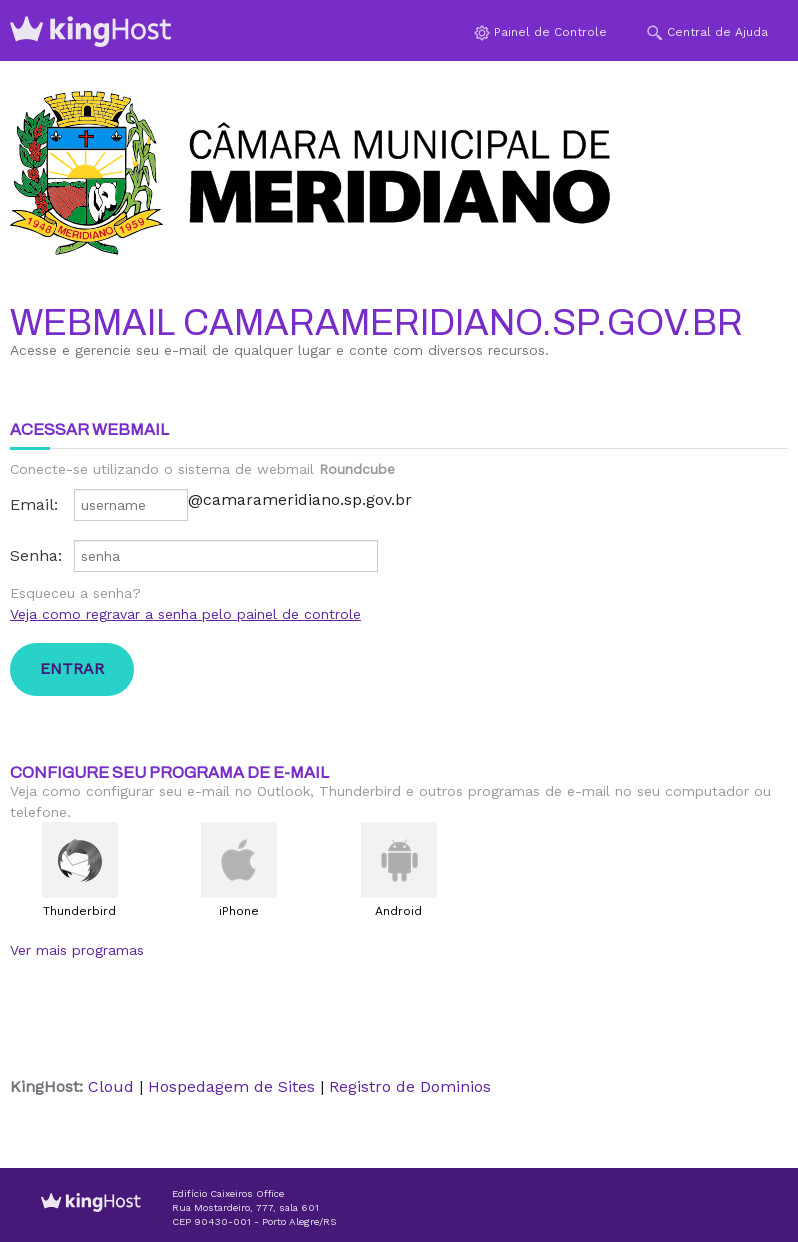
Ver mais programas (77, 950)
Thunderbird (79, 911)
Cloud (111, 1086)
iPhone (239, 911)
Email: (34, 504)
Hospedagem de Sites (231, 1086)
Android (398, 911)
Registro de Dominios (410, 1086)
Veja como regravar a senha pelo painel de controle (185, 614)
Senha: (36, 555)
